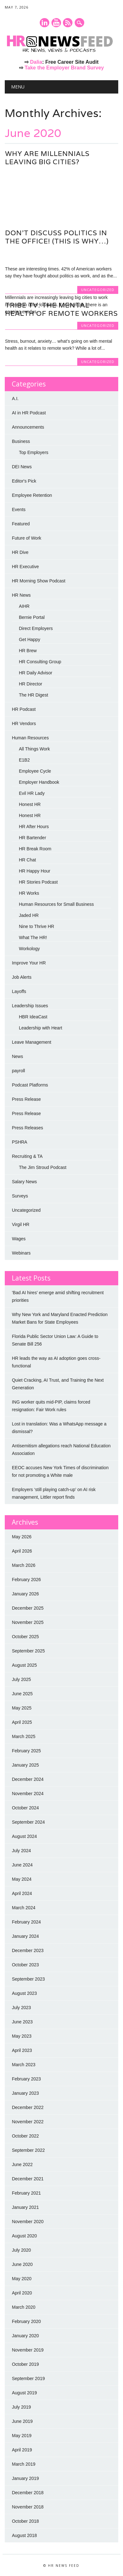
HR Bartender (32, 837)
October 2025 (25, 1636)
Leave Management (31, 1042)
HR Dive (20, 552)
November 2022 (28, 2121)
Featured (21, 523)
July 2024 (21, 1850)
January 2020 (25, 2335)
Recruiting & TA (27, 1156)
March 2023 (23, 2064)
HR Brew (28, 650)
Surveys (20, 1195)
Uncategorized (97, 217)
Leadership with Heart (40, 1027)
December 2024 (28, 1779)
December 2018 (28, 2492)
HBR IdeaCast (33, 1016)
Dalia (36, 62)
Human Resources (30, 737)
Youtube (56, 22)
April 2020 (22, 2292)
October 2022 (25, 2135)
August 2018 (24, 2535)
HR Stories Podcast (38, 882)
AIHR (24, 606)
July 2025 (21, 1679)
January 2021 (25, 2207)
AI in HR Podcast (29, 412)
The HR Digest (33, 695)
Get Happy (29, 639)
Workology (29, 948)
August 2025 (24, 1665)
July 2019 (21, 2407)
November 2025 (28, 1622)
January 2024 (25, 1936)
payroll (18, 1070)
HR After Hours (34, 826)
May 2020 (21, 2278)
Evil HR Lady (31, 793)
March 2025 (23, 1736)
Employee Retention (32, 495)
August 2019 (24, 2392)
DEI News (21, 466)
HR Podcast (24, 709)
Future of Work (26, 538)
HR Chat (27, 859)
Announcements (28, 427)
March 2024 (23, 1907)
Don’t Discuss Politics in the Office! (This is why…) (57, 237)
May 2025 (21, 1707)
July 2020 (21, 2250)
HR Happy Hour (34, 870)
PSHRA (19, 1142)
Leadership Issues (30, 1005)
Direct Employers (36, 628)
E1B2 (24, 759)
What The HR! (33, 937)
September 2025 (28, 1650)
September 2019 (28, 2378)
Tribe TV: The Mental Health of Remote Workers (61, 309)
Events (18, 509)
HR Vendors (24, 723)
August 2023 (24, 1993)
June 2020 (22, 2264)
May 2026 (21, 1536)
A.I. (15, 398)
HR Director (30, 683)
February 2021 (26, 2193)
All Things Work (34, 748)
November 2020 (28, 2221)
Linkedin (44, 22)
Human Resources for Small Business (56, 904)
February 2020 (26, 2321)
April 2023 (22, 2050)
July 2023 (21, 2007)
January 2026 (25, 1593)
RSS (67, 22)
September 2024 (28, 1822)
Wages (18, 1238)
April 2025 (22, 1722)
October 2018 (25, 2521)
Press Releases (27, 1127)
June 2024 (22, 1864)
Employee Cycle (35, 771)
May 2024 (21, 1879)
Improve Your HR (29, 962)
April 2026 (22, 1551)
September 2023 (28, 1979)
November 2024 (28, 1793)
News (17, 1056)
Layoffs (19, 991)
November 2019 (28, 2349)
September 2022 (28, 2150)
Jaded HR (28, 915)
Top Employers (33, 452)
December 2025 (28, 1608)
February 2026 (26, 1579)
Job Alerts (21, 977)
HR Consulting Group (40, 661)
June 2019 (22, 2421)
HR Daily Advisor (35, 672)
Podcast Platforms (30, 1084)
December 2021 (28, 2178)
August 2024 (24, 1836)
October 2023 (25, 1964)
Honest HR (29, 804)
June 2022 (22, 2164)
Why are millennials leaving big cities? (47, 157)
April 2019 (22, 2449)
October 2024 (25, 1807)
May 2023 (21, 2036)
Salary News (24, 1181)
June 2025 (22, 1693)
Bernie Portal (31, 617)
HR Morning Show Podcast (38, 580)
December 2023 (28, 1950)
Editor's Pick (24, 480)
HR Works (29, 893)
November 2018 (28, 2506)
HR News (21, 595)
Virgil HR (20, 1224)
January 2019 (25, 2478)
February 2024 (26, 1921)
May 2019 (21, 2435)
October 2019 (25, 2364)
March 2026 (23, 1565)
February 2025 (26, 1750)
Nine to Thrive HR (36, 926)
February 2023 (26, 2078)
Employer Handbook (39, 782)
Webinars (21, 1253)
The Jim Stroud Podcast (42, 1167)
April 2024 (22, 1893)
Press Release (26, 1099)
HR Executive (25, 566)
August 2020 (24, 2235)
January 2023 (25, 2093)
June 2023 (22, 2021)
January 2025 (25, 1765)
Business (21, 441)
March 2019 (23, 2464)
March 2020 (23, 2307)
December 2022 (28, 2107)
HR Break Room (35, 848)
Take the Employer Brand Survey (64, 67)
